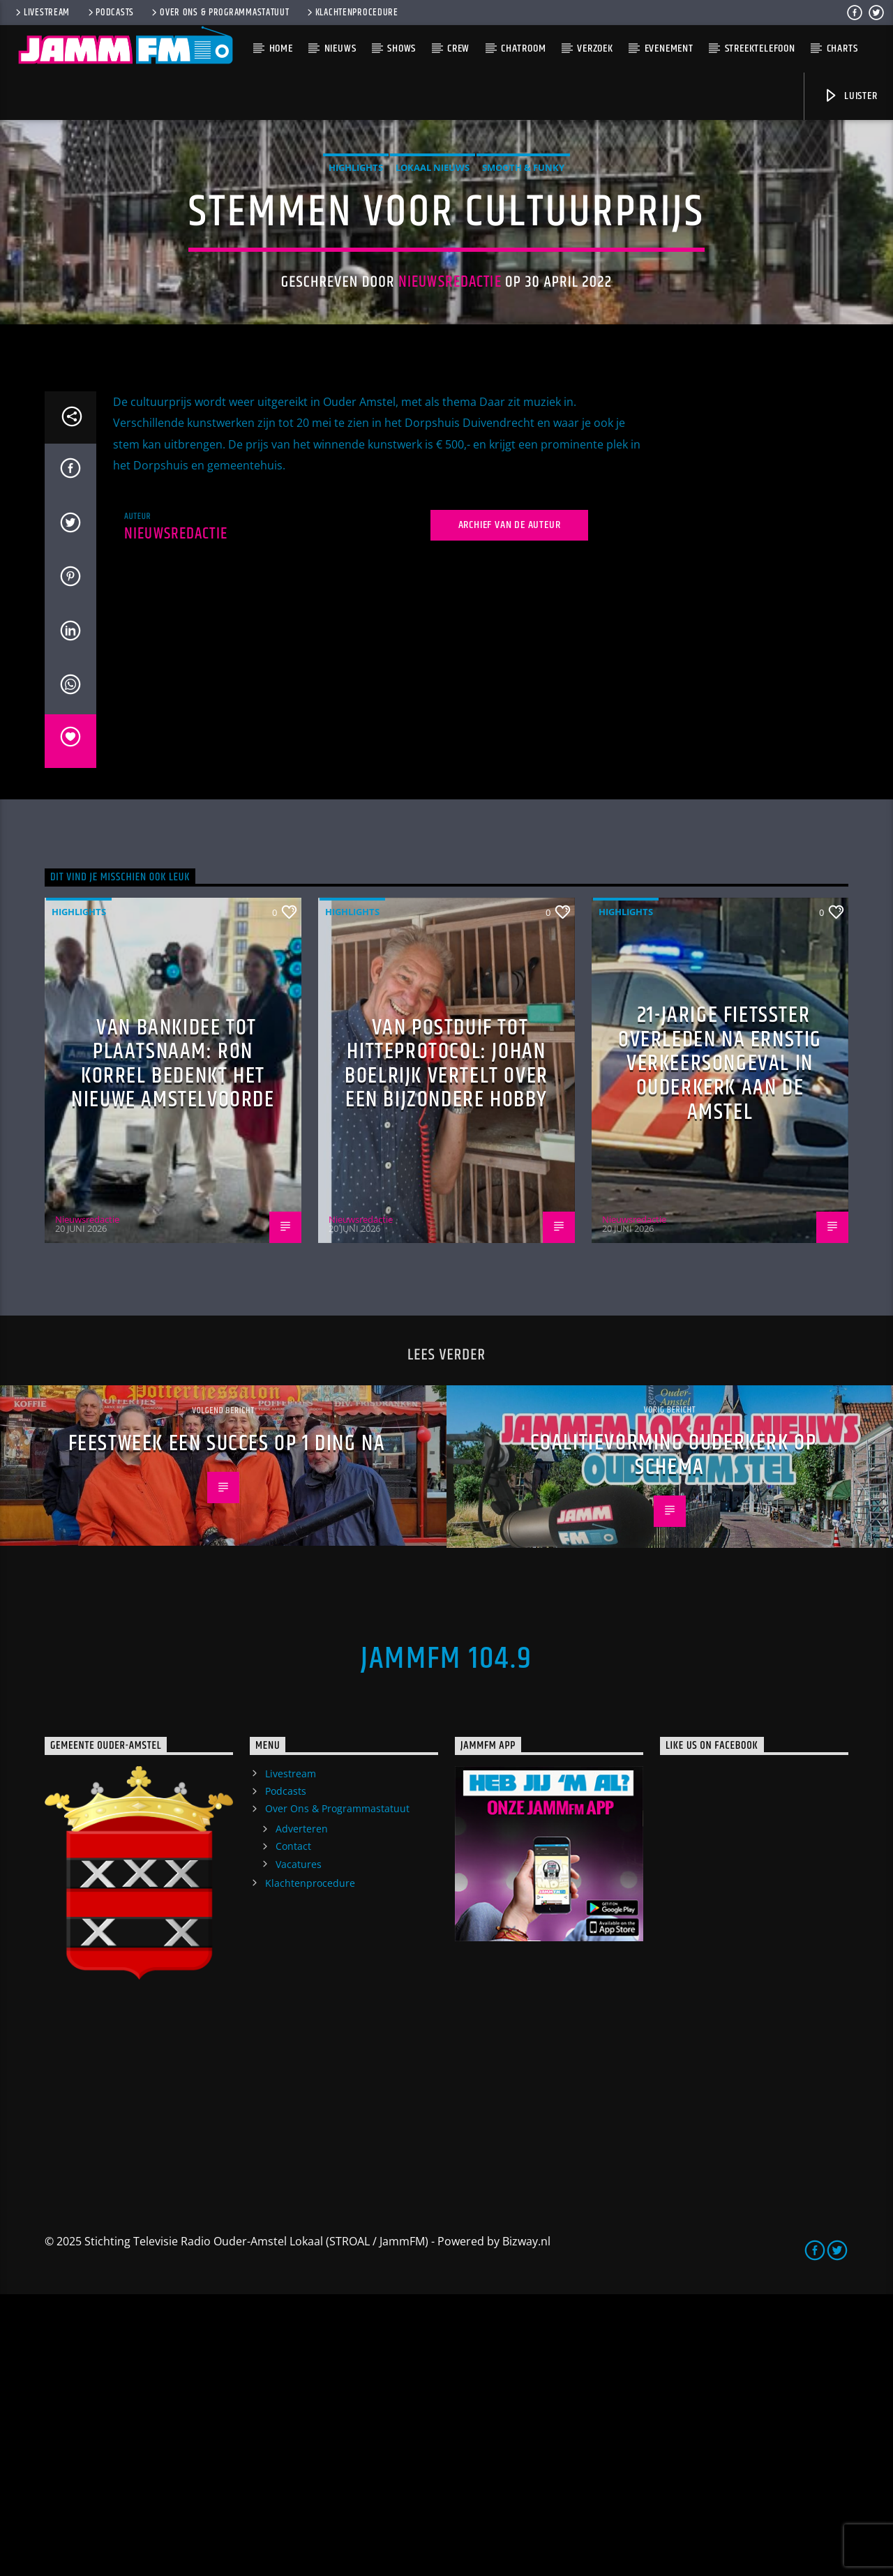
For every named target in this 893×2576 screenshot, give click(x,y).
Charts (842, 48)
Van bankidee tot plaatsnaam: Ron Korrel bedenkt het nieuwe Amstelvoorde (172, 1346)
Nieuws (340, 48)
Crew (458, 48)
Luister (850, 96)
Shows (401, 48)
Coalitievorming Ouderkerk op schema (673, 1737)
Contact (293, 2127)
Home (281, 48)
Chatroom (523, 48)
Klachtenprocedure (351, 12)
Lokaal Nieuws (433, 308)
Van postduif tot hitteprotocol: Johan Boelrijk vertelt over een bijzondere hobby (446, 1346)
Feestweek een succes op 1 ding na (227, 1725)
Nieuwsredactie (450, 423)
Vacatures (299, 2146)
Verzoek (595, 48)
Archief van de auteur (509, 806)
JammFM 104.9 (446, 1940)
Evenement (669, 48)
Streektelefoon (760, 48)
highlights (356, 308)
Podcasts (110, 12)
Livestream (41, 12)
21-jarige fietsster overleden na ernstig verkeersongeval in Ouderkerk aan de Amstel (720, 1345)
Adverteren (302, 2110)
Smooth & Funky (523, 308)
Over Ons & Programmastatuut (219, 12)
